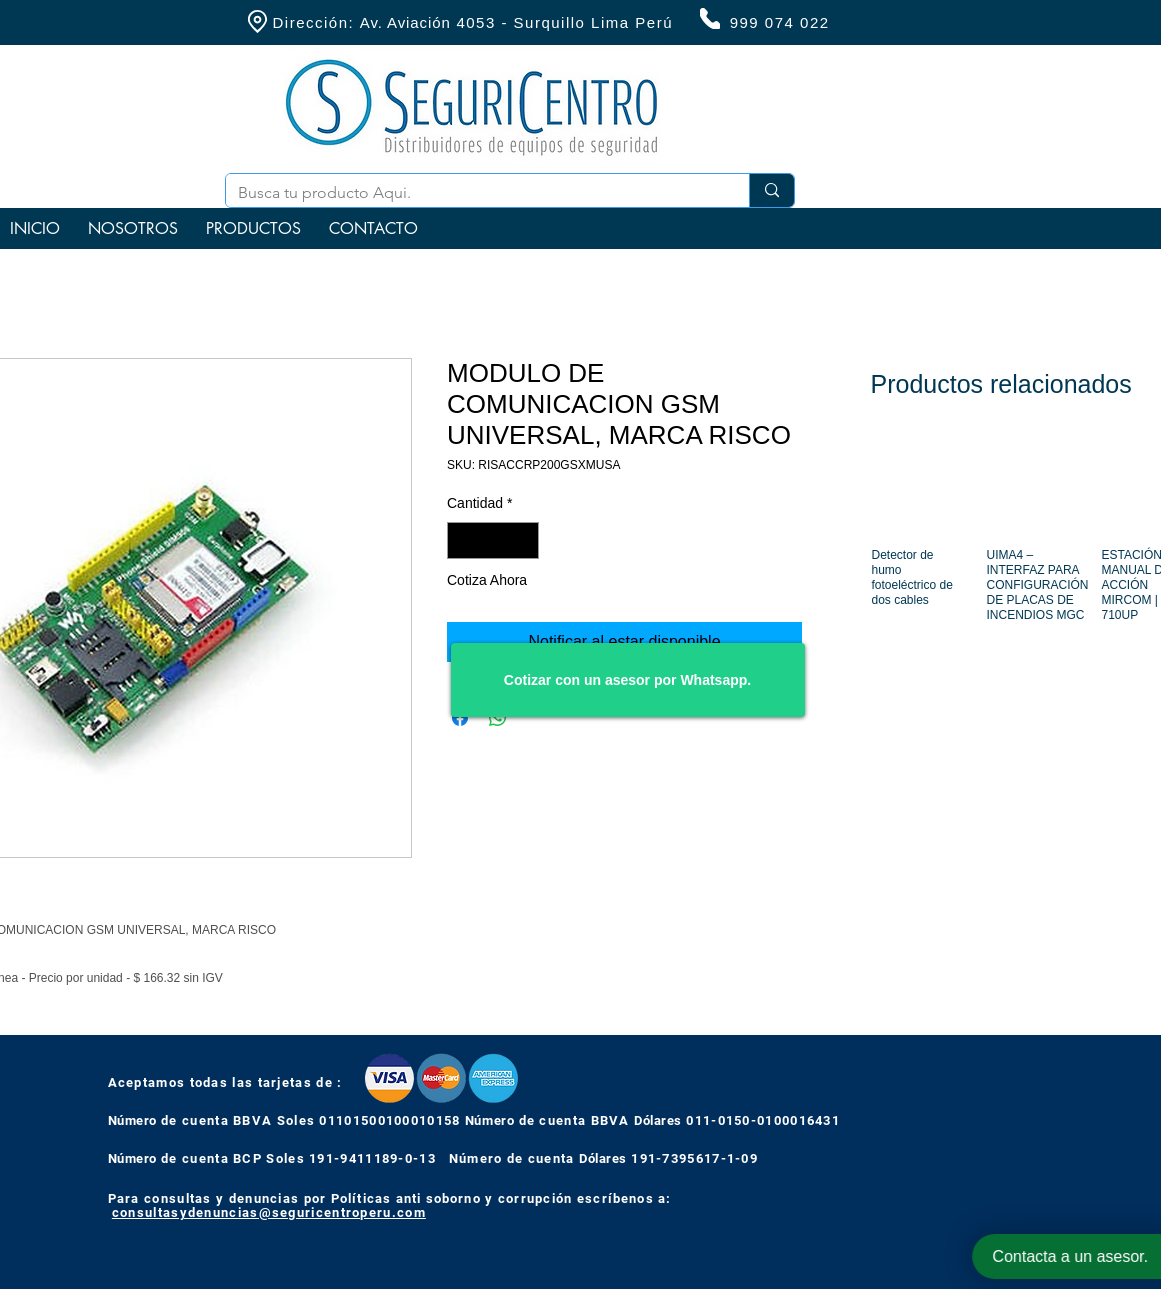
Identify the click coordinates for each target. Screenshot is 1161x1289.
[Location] (258, 21)
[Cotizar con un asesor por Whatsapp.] (628, 680)
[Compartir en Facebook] (460, 718)
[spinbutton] (493, 540)
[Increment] (523, 540)
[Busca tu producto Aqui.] (472, 193)
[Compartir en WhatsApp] (498, 718)
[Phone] (710, 18)
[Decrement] (462, 540)
